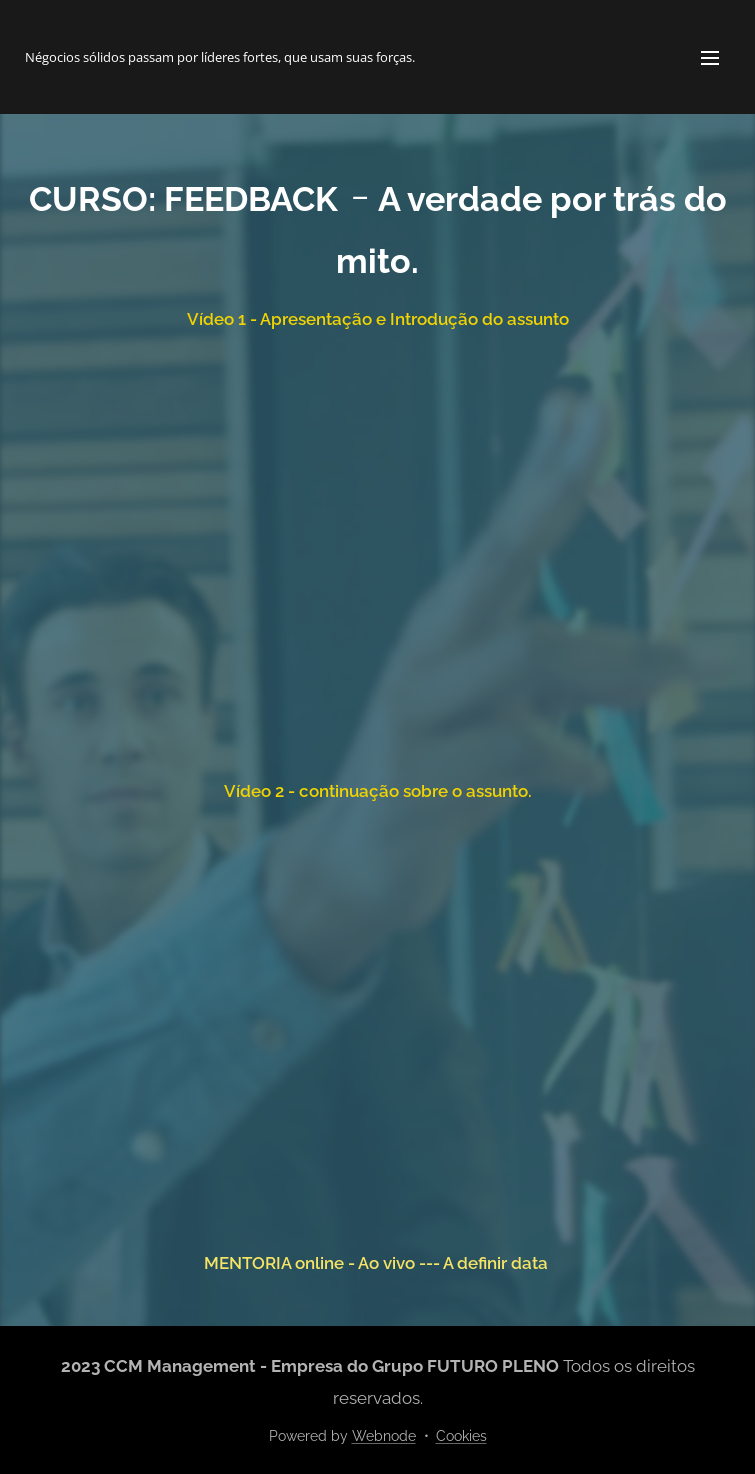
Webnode (384, 1436)
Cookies (461, 1436)
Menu (710, 58)
